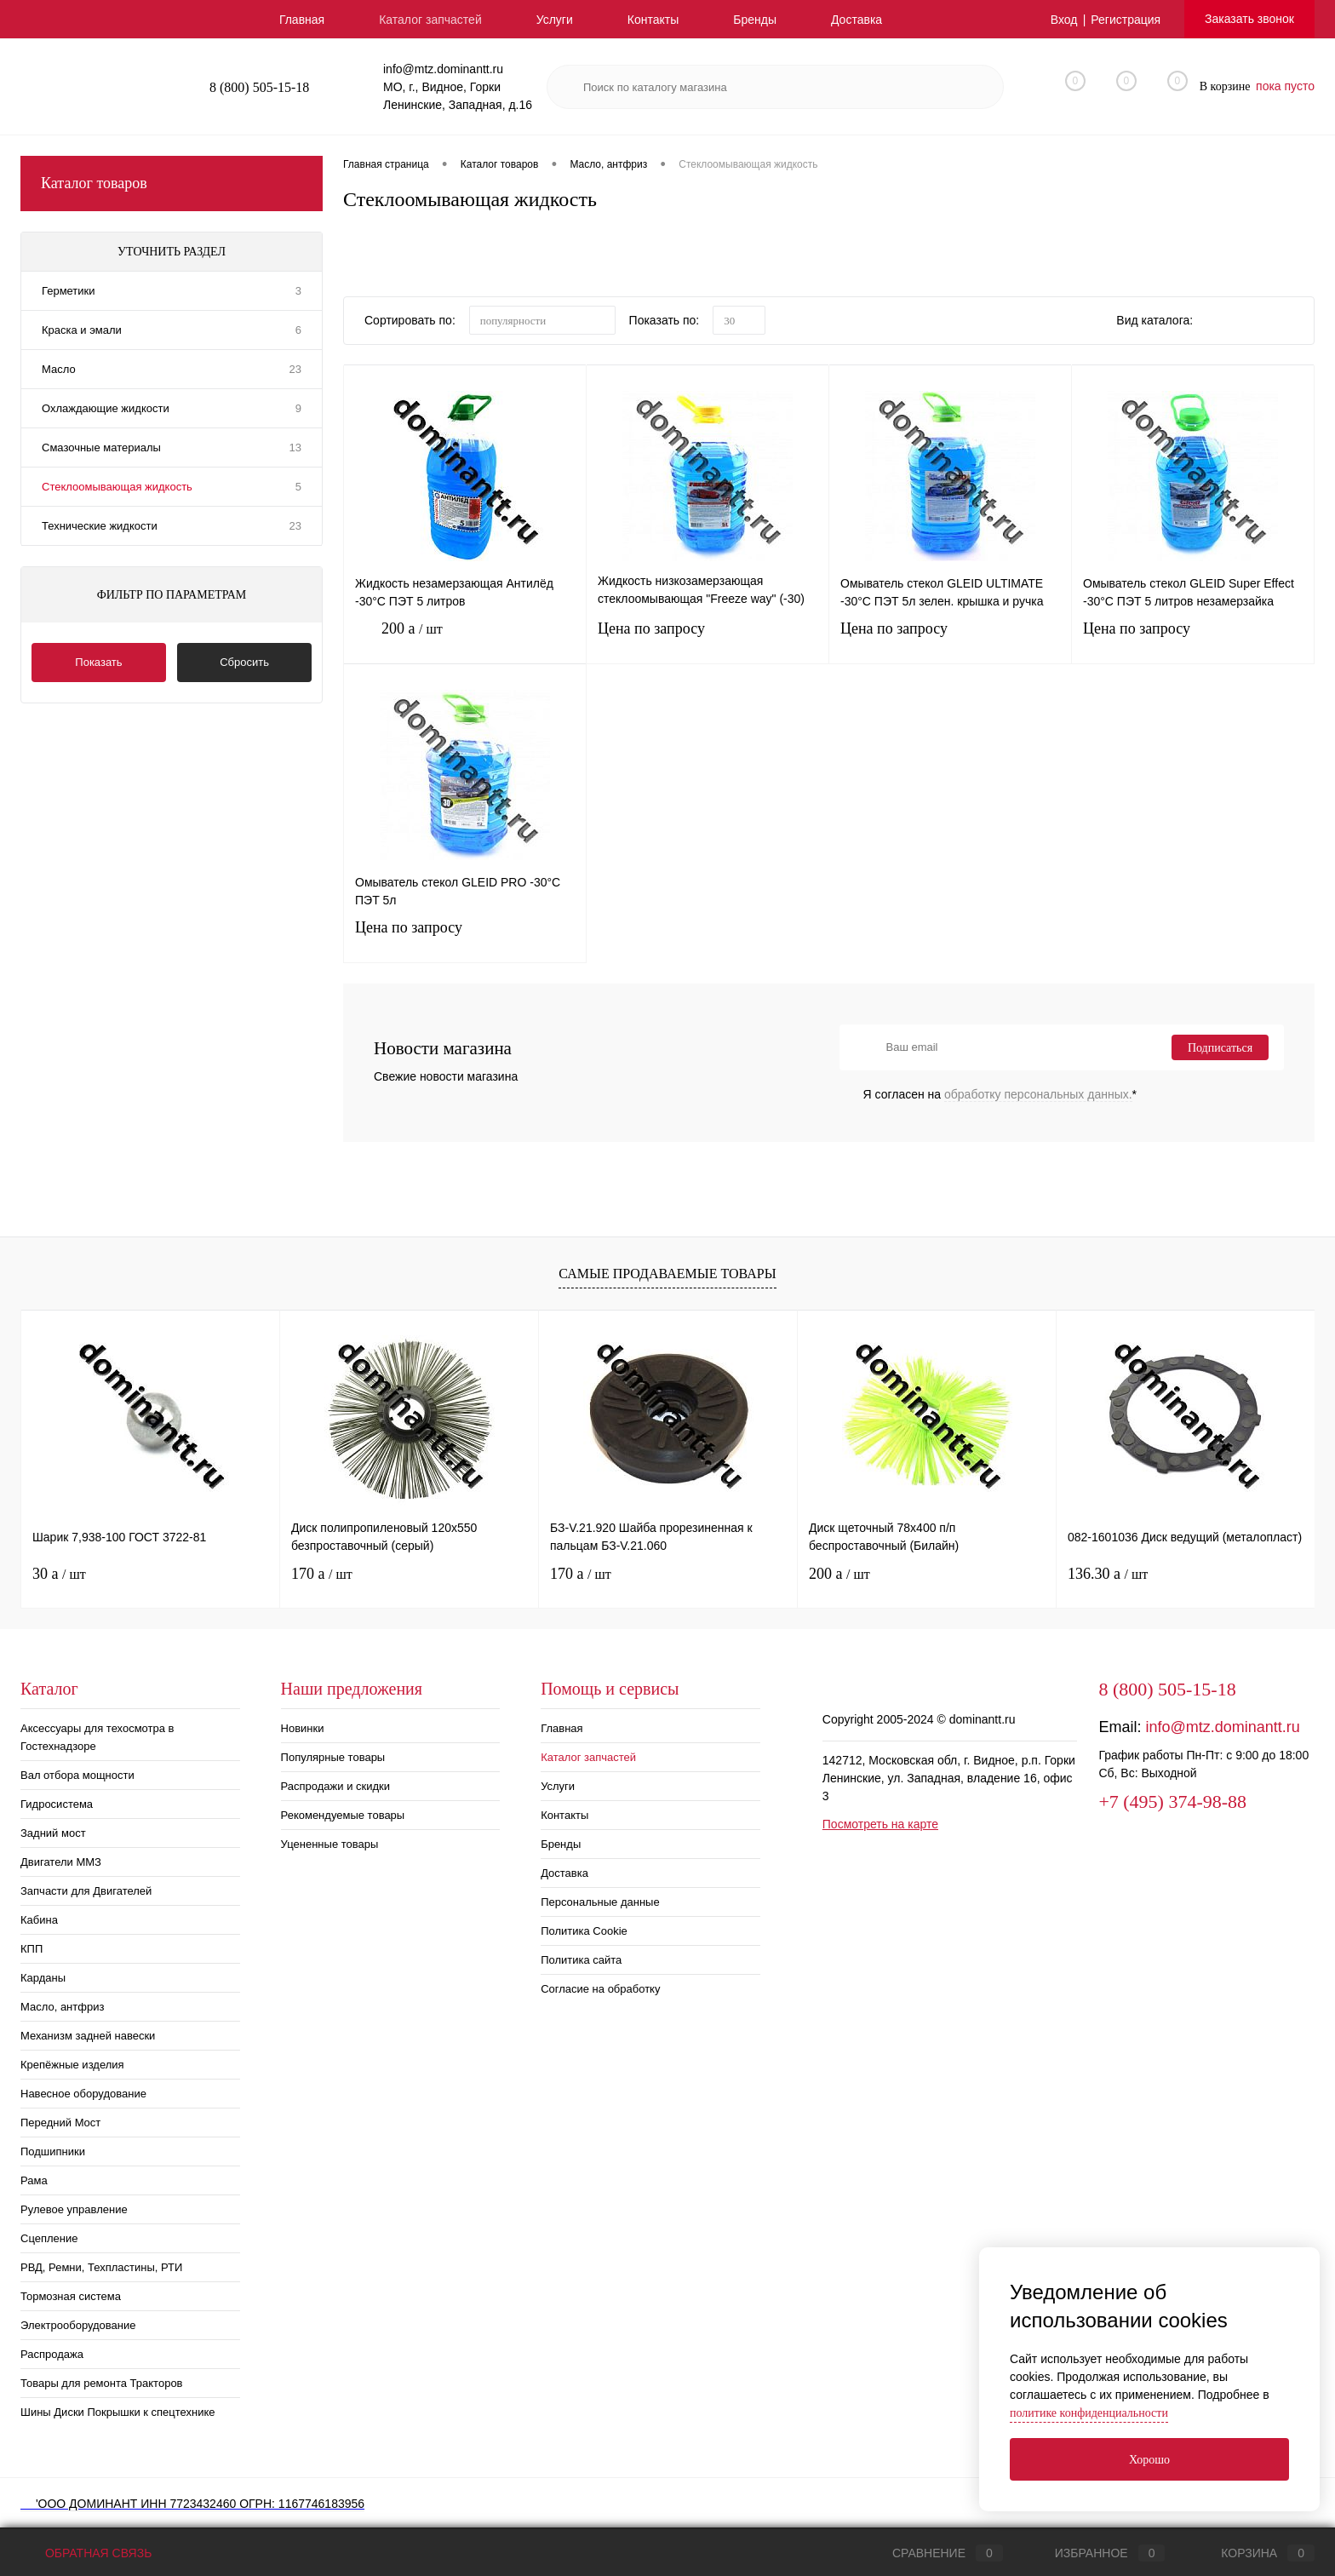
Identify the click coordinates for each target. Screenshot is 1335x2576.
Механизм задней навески (87, 2035)
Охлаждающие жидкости (105, 408)
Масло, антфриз (62, 2006)
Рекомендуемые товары (343, 1815)
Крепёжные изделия (72, 2064)
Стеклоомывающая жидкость (117, 486)
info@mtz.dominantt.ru (1222, 1727)
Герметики (68, 290)
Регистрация (1125, 19)
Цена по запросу (707, 639)
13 (295, 447)
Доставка (856, 19)
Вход (1064, 19)
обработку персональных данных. (1038, 1094)
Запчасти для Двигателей (86, 1891)
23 (295, 369)
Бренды (754, 19)
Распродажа (51, 2354)
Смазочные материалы (101, 447)
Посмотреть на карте (880, 1824)
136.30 (1108, 1573)
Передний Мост (60, 2122)
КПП (31, 1948)
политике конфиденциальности (1089, 2413)
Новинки (302, 1728)
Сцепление (48, 2238)
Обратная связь (86, 2553)
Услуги (554, 19)
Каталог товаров (171, 183)
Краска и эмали (82, 330)
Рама (34, 2180)
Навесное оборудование (83, 2093)
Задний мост (53, 1833)
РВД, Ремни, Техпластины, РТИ (101, 2267)
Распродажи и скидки (335, 1786)
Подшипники (52, 2151)
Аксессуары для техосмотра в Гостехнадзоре (97, 1737)
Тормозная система (70, 2296)
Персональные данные (600, 1902)
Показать (98, 662)
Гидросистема (56, 1804)
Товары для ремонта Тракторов (101, 2383)
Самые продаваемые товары (667, 1273)
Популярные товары (333, 1757)
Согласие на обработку (600, 1988)
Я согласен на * (1000, 1094)
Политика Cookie (584, 1931)
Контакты (653, 19)
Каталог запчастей (430, 19)
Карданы (43, 1977)
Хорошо (1149, 2459)
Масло (59, 369)
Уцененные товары (330, 1844)
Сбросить (244, 662)
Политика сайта (581, 1960)
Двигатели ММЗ (60, 1862)
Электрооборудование (78, 2325)
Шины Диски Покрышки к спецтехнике (117, 2412)
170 (321, 1573)
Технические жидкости (100, 525)
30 (59, 1573)
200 (465, 641)
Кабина (39, 1919)
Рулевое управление (74, 2209)
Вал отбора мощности (77, 1775)
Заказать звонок (1249, 19)
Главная (301, 19)
